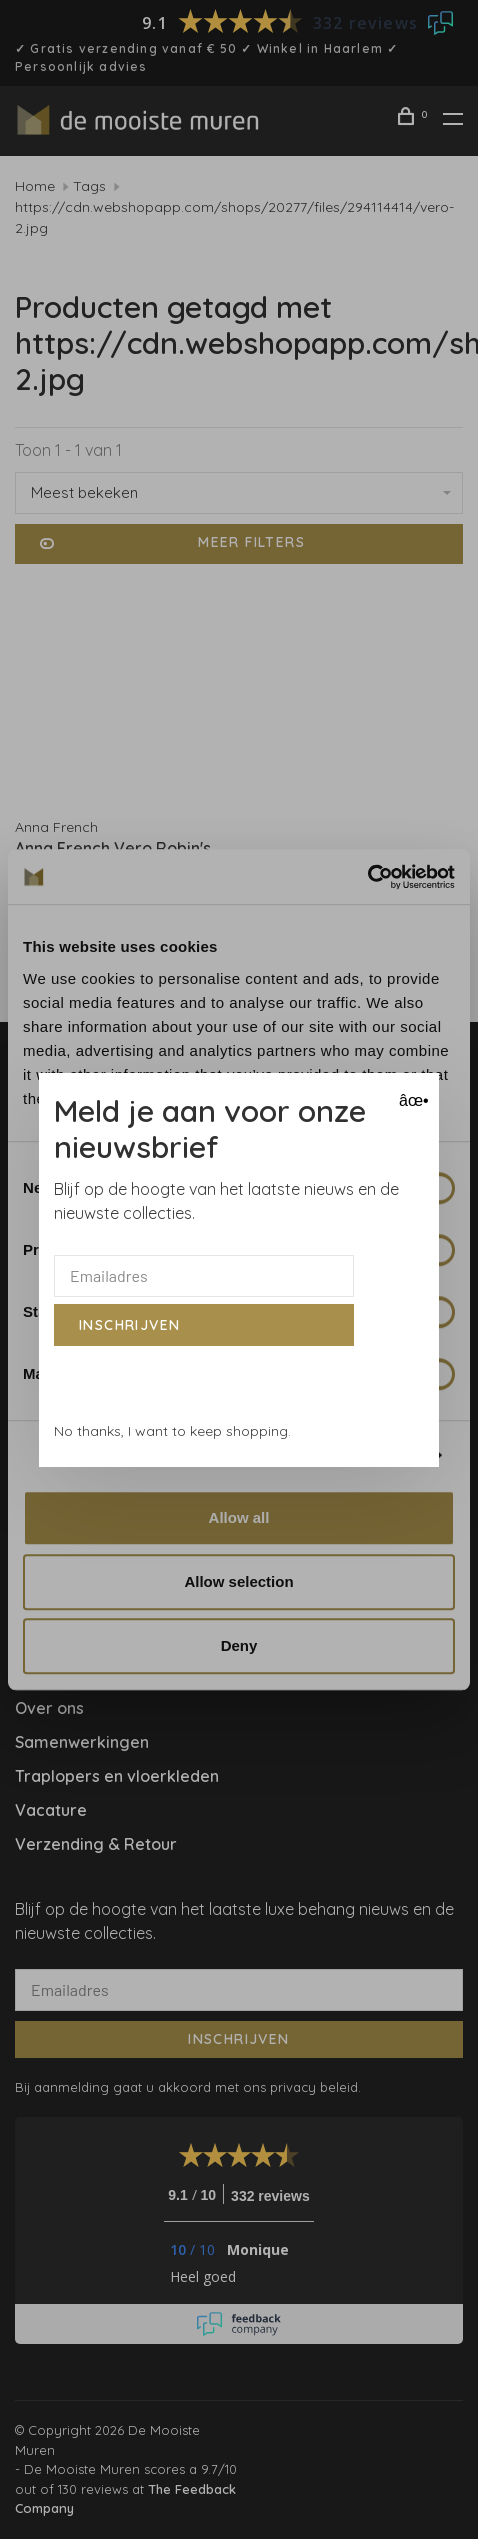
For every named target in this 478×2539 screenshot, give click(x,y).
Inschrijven (129, 1325)
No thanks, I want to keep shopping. (172, 1431)
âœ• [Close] (411, 1100)
